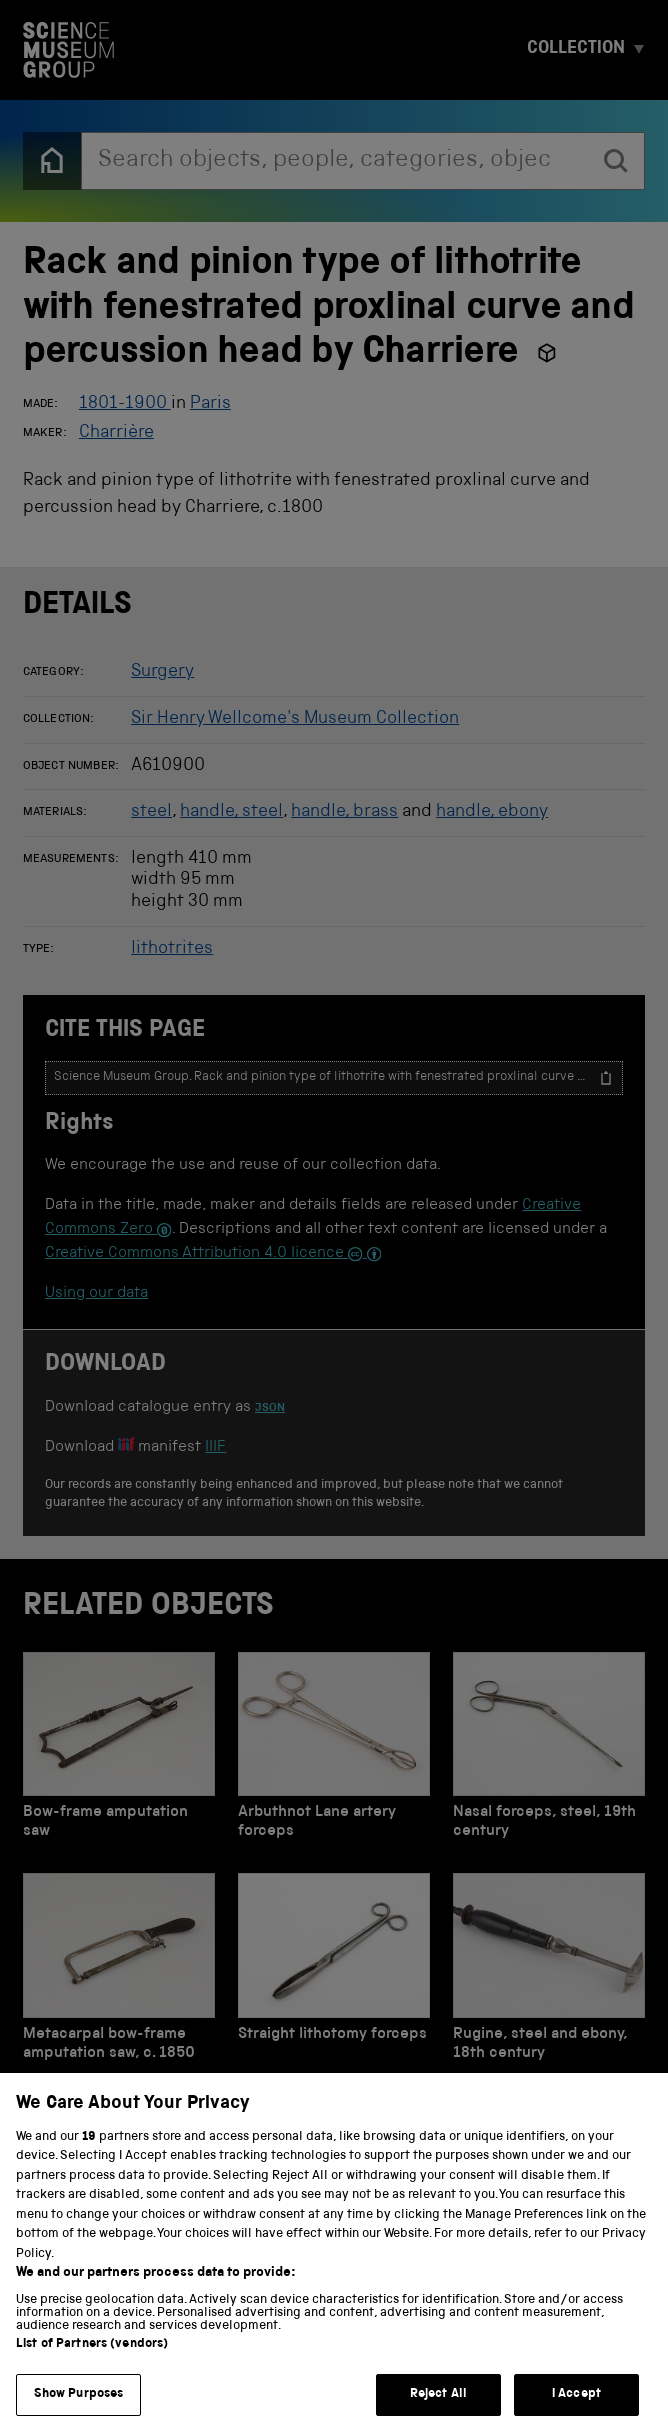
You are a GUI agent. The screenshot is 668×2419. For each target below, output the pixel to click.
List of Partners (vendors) (92, 2361)
